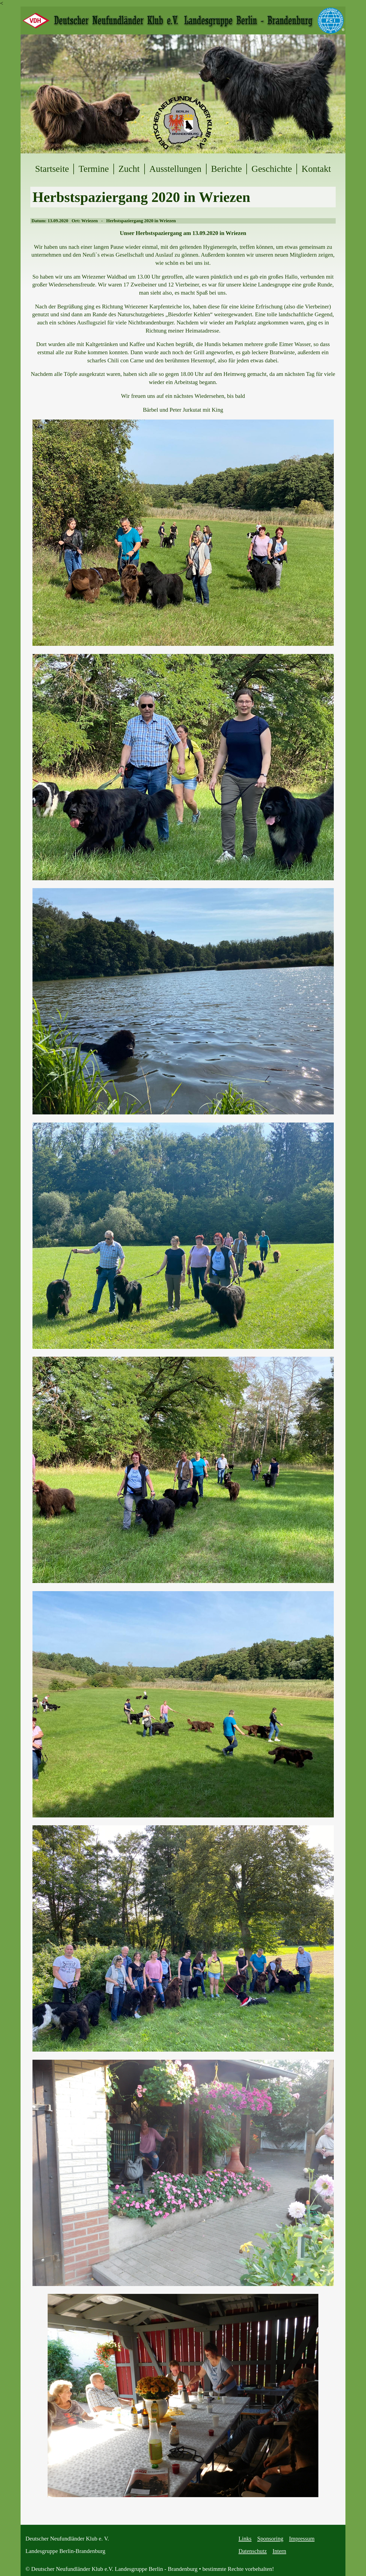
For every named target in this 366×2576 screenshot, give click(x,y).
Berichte (226, 169)
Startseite (52, 169)
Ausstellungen (175, 169)
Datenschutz (252, 2551)
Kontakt (316, 169)
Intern (279, 2551)
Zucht (128, 169)
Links (244, 2538)
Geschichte (271, 169)
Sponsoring (270, 2538)
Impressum (302, 2538)
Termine (94, 169)
